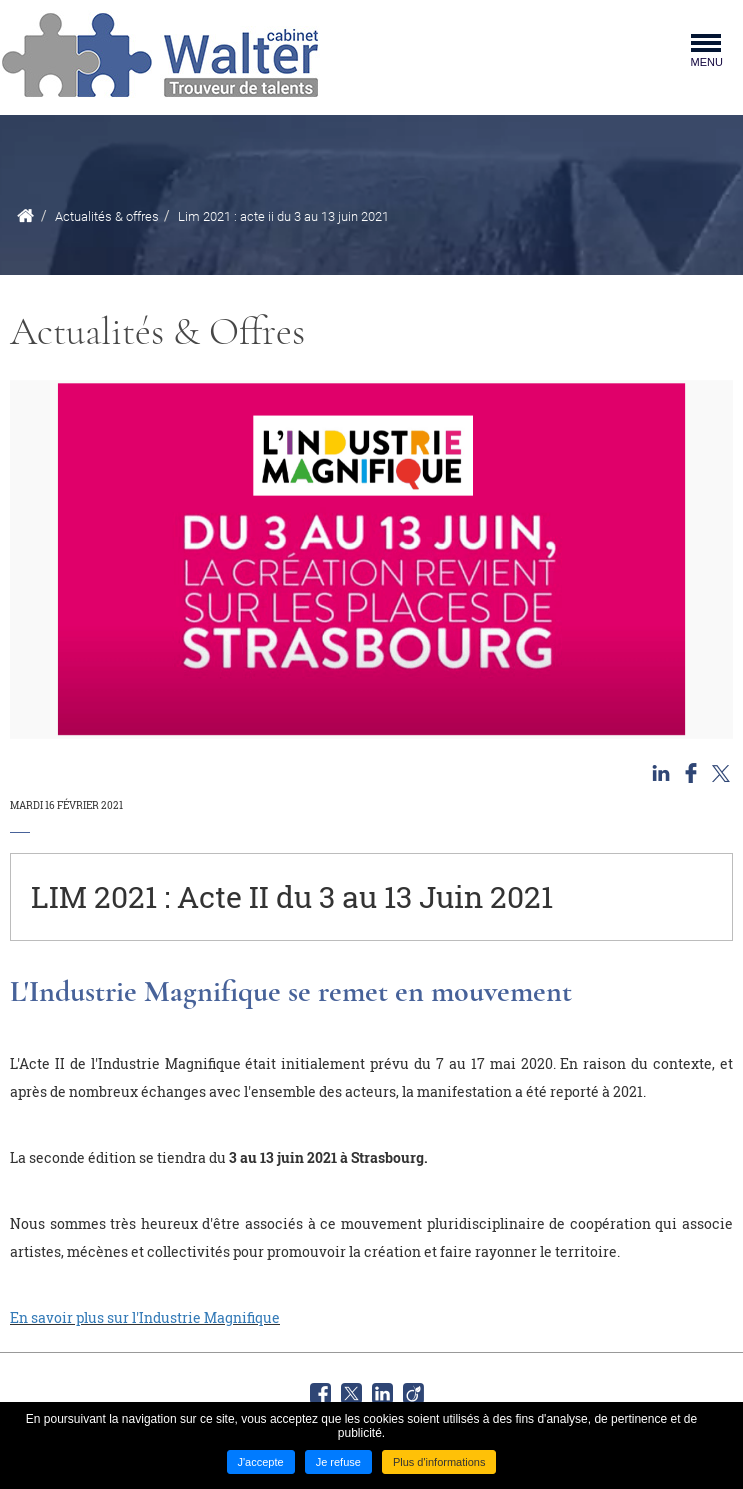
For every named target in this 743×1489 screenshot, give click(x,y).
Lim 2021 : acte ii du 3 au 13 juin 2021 (283, 216)
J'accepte (261, 1462)
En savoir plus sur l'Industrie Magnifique (145, 1317)
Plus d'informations (439, 1462)
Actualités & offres (107, 216)
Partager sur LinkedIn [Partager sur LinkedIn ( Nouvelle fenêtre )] (661, 773)
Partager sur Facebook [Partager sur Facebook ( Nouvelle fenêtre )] (691, 773)
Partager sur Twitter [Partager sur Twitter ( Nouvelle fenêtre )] (721, 773)
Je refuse (338, 1462)
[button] (371, 559)
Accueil (25, 216)
